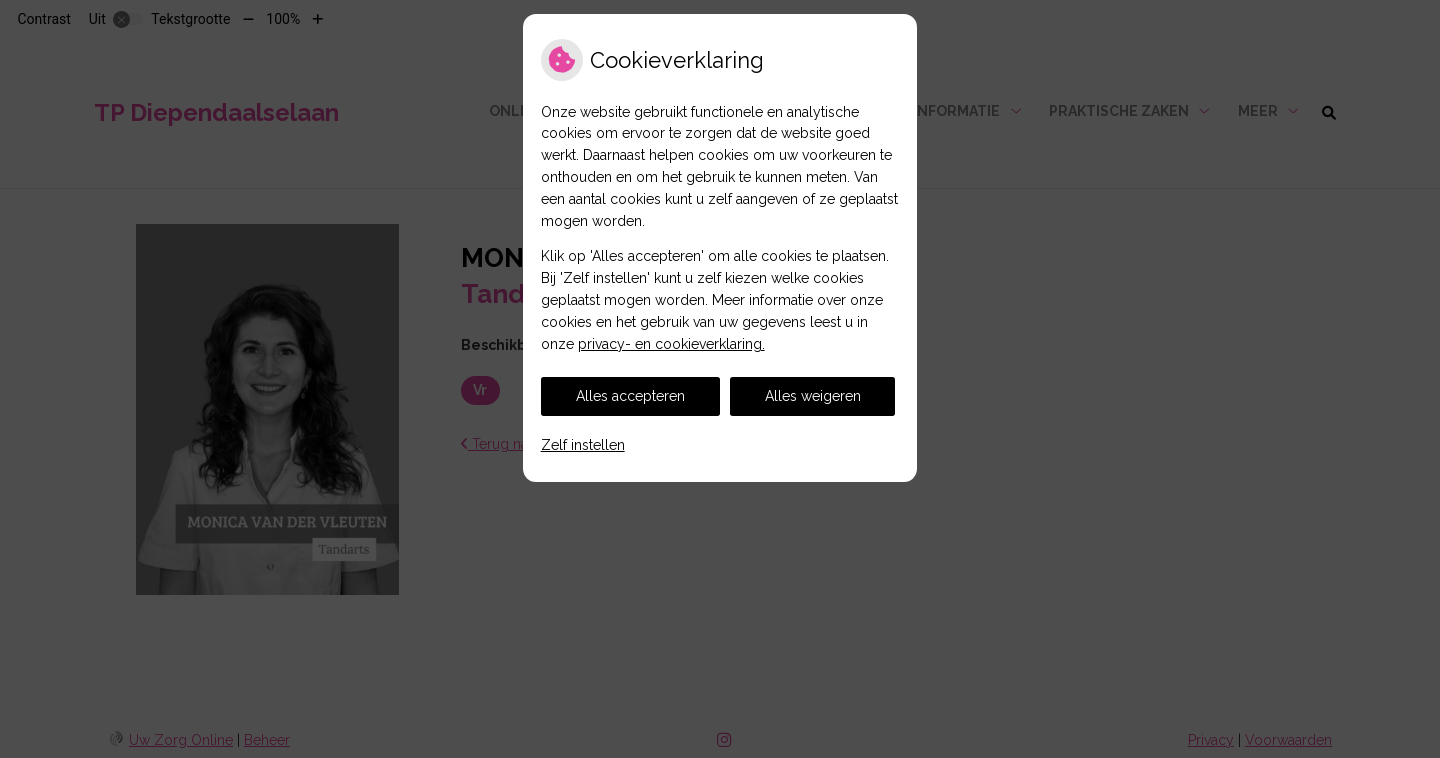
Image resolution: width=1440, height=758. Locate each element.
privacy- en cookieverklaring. (671, 344)
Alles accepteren (630, 396)
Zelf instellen (583, 445)
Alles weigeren (813, 396)
